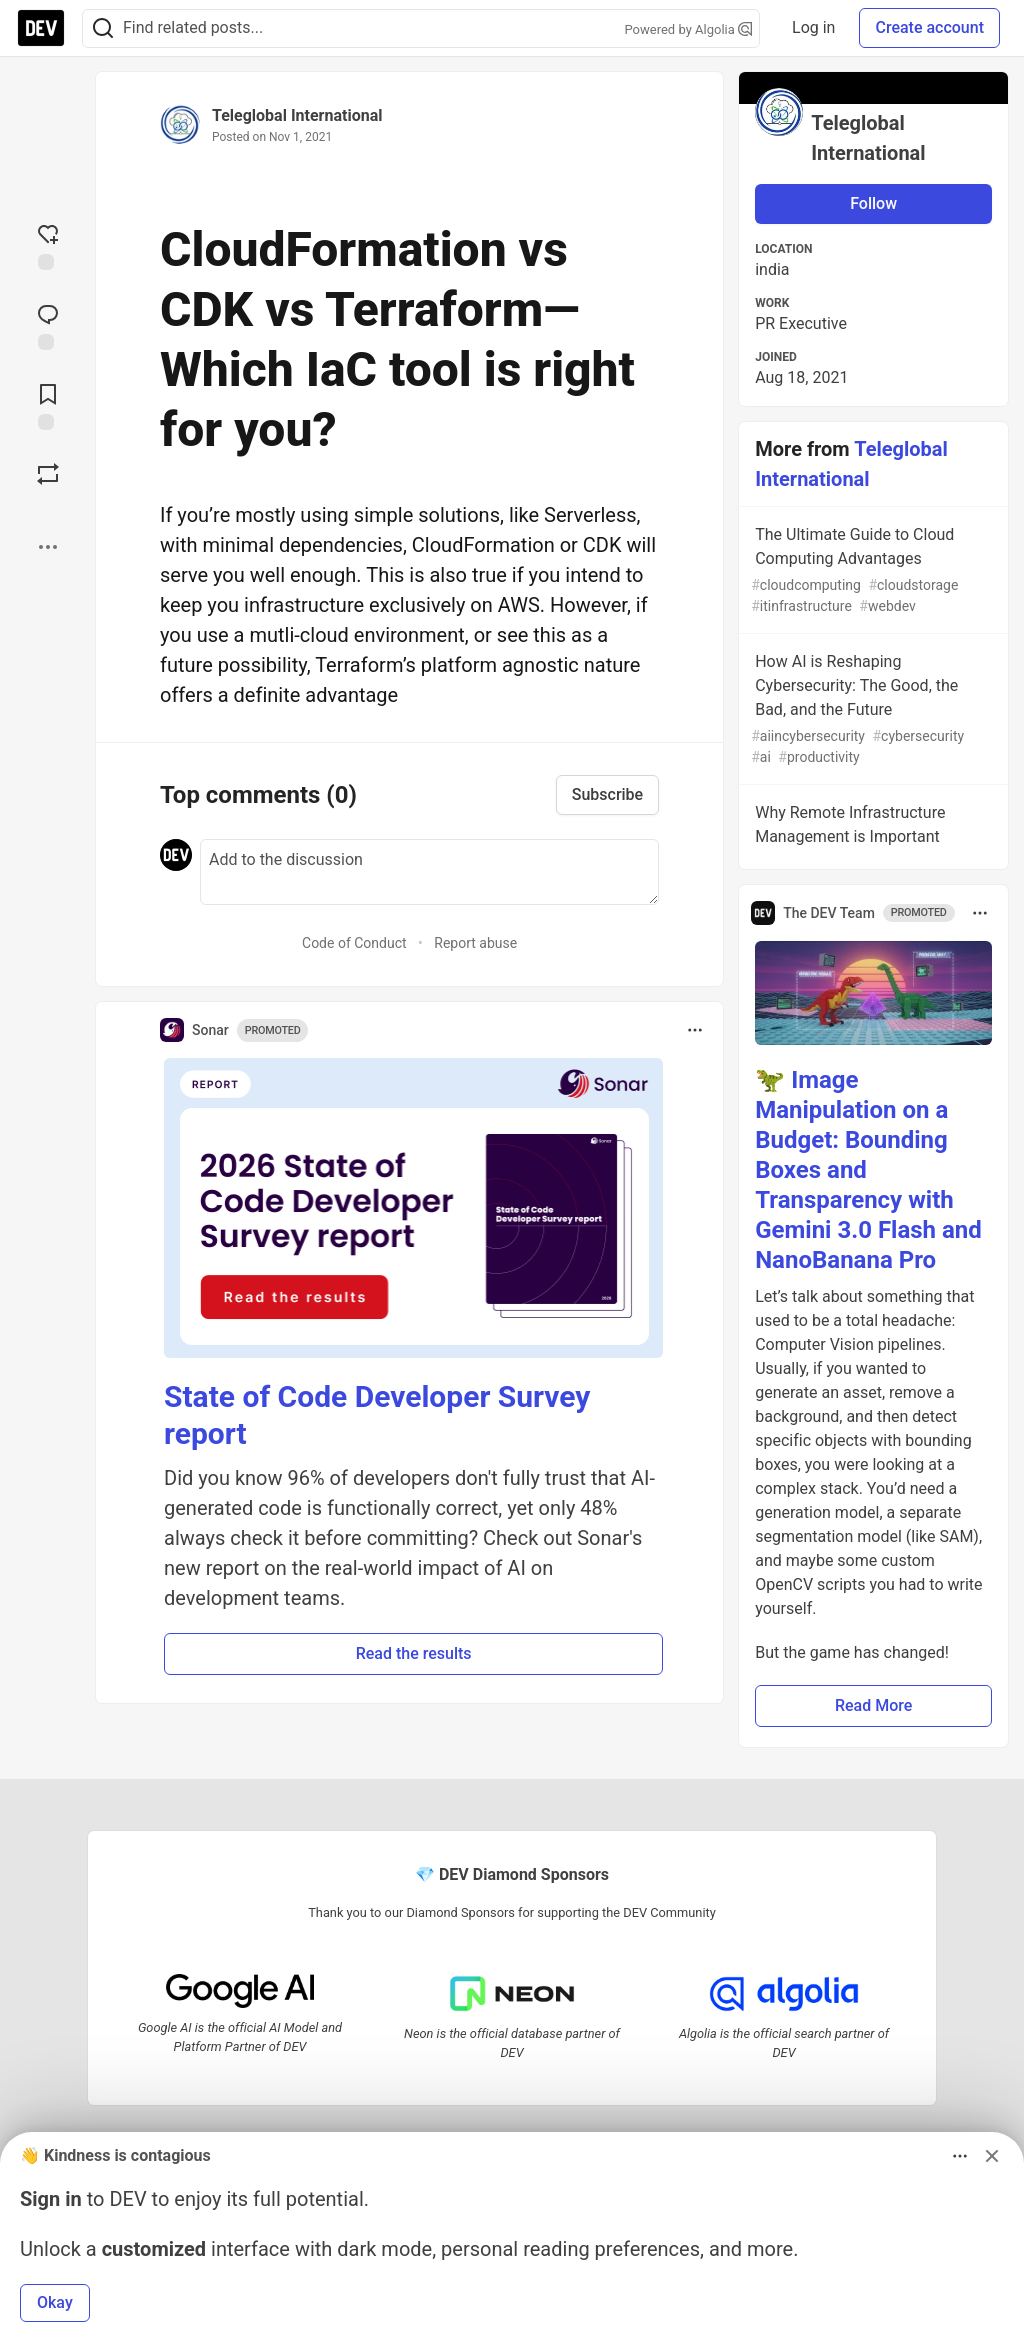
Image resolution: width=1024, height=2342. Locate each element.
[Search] (103, 28)
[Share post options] (48, 547)
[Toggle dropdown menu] (695, 1030)
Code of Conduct (354, 943)
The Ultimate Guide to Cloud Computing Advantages (871, 571)
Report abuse (475, 943)
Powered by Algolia (689, 29)
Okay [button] (55, 2302)
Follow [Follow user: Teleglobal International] (873, 203)
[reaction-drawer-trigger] (48, 245)
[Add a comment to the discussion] (429, 872)
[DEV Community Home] (41, 28)
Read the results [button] (414, 1653)
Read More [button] (873, 1705)
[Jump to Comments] (48, 325)
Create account (929, 27)
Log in (813, 27)
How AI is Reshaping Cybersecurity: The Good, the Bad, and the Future (871, 710)
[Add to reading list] (48, 405)
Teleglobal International (297, 115)
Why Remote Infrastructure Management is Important (871, 828)
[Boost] (48, 474)
